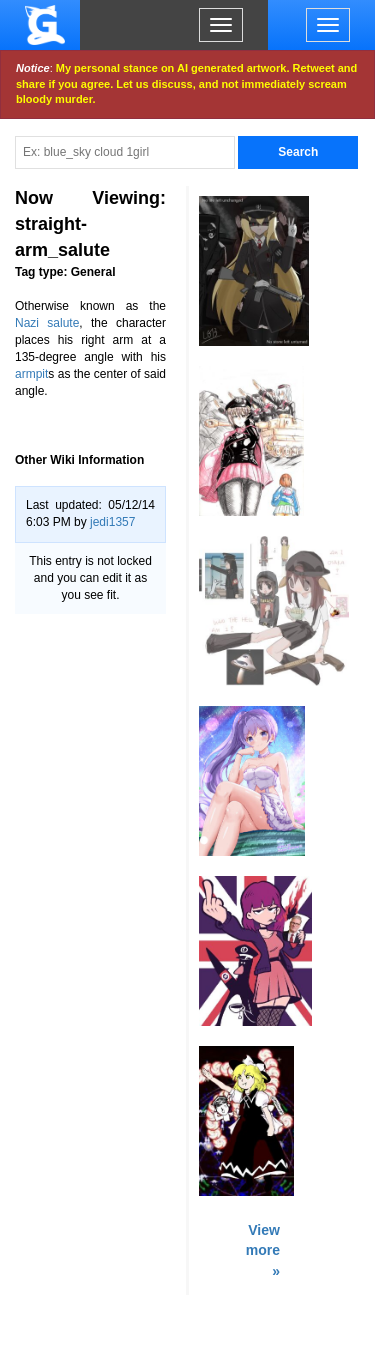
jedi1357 (112, 522)
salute (63, 323)
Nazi (27, 323)
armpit (31, 374)
